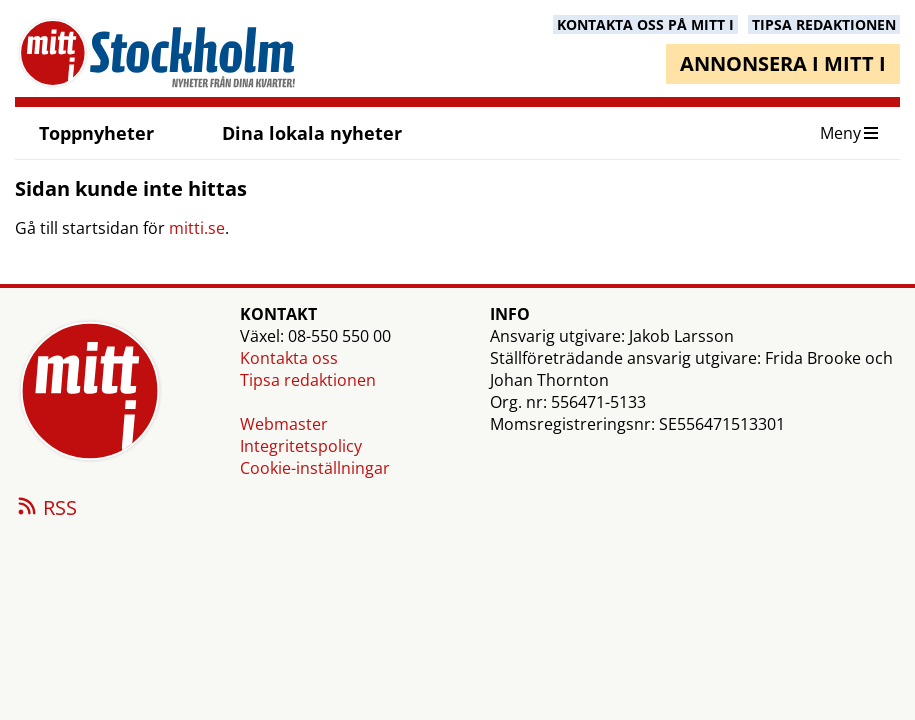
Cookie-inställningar (315, 468)
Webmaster (284, 424)
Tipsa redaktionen (308, 380)
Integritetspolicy (301, 446)
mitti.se (197, 228)
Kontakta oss (289, 358)
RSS (46, 509)
